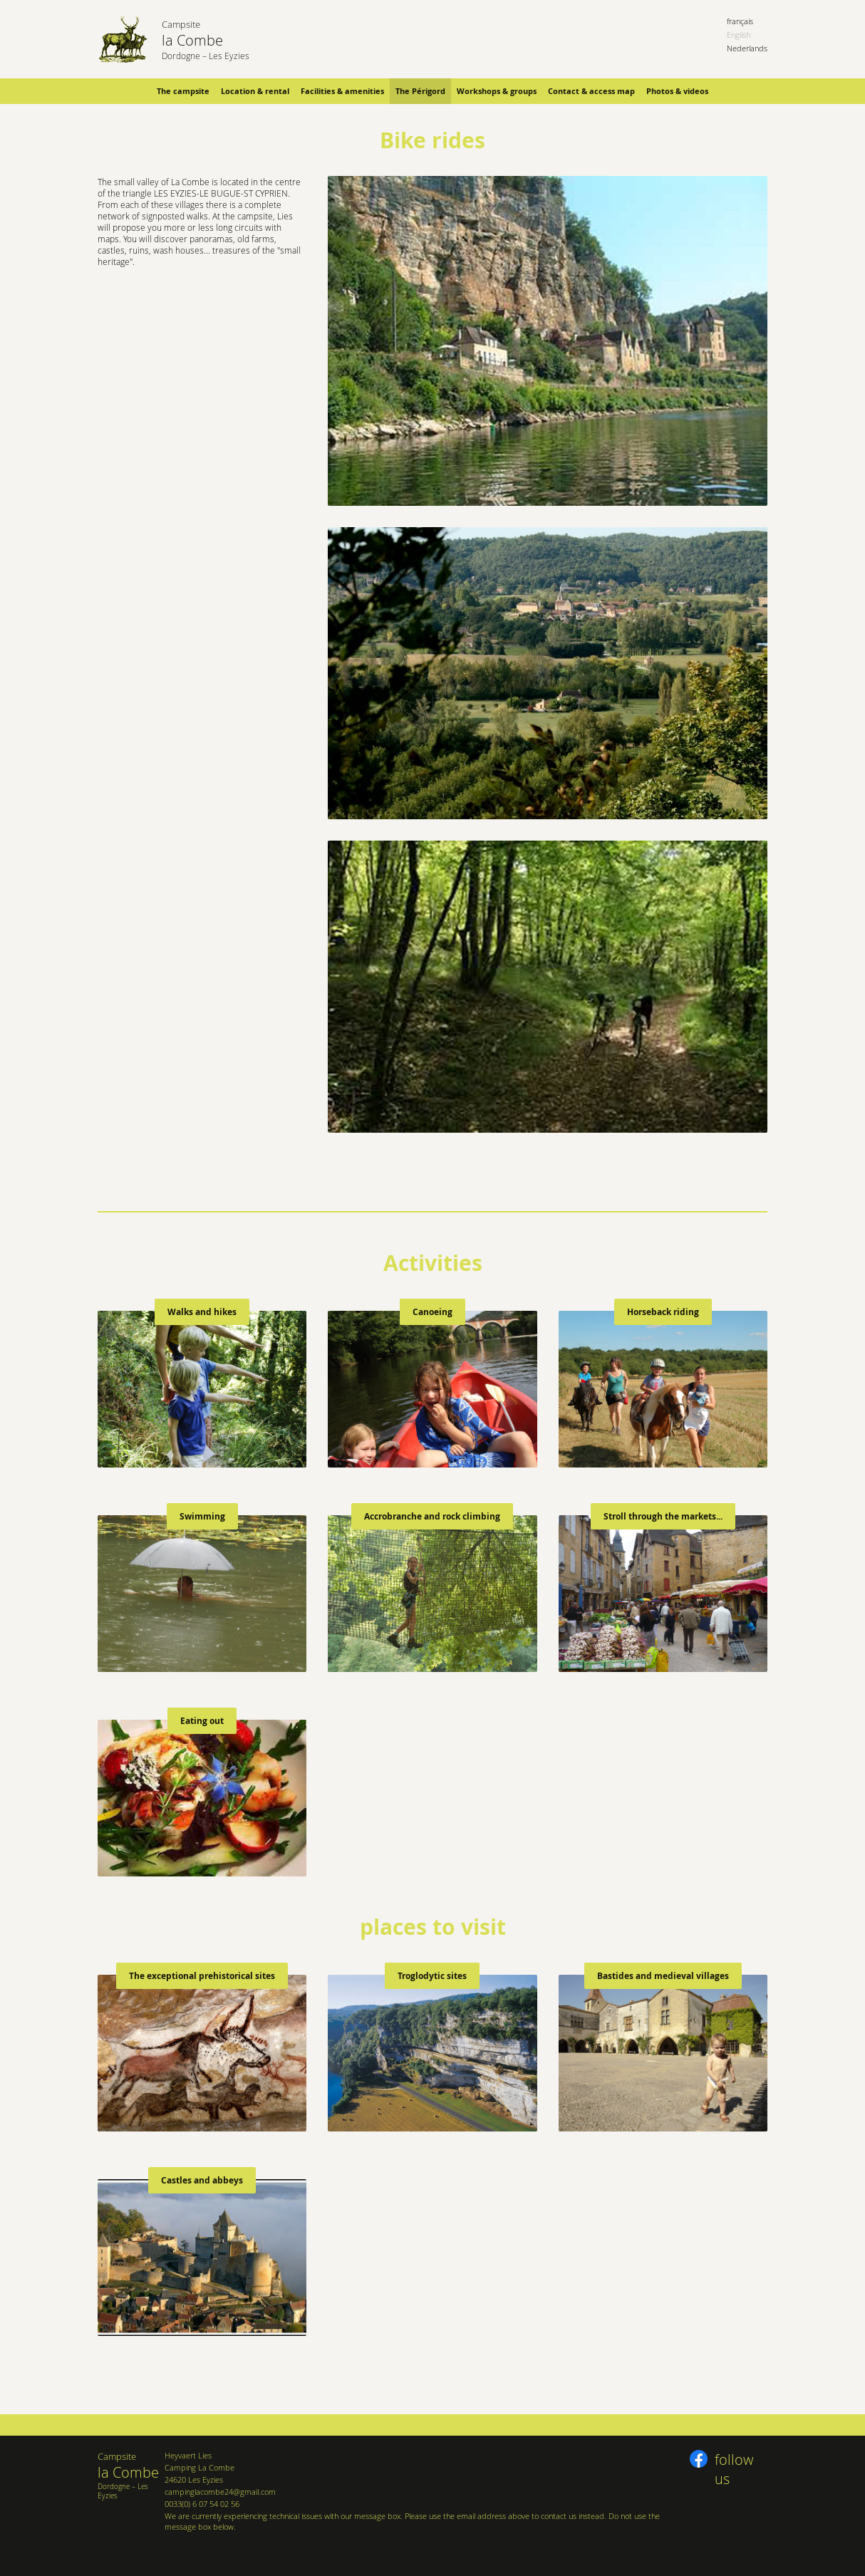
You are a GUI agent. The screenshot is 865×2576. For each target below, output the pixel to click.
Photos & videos (677, 91)
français (740, 21)
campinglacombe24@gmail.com (220, 2491)
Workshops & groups (497, 91)
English (738, 34)
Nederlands (747, 48)
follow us (734, 2460)
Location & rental (255, 91)
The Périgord (420, 91)
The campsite (183, 91)
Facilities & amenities (342, 91)
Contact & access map (591, 91)
